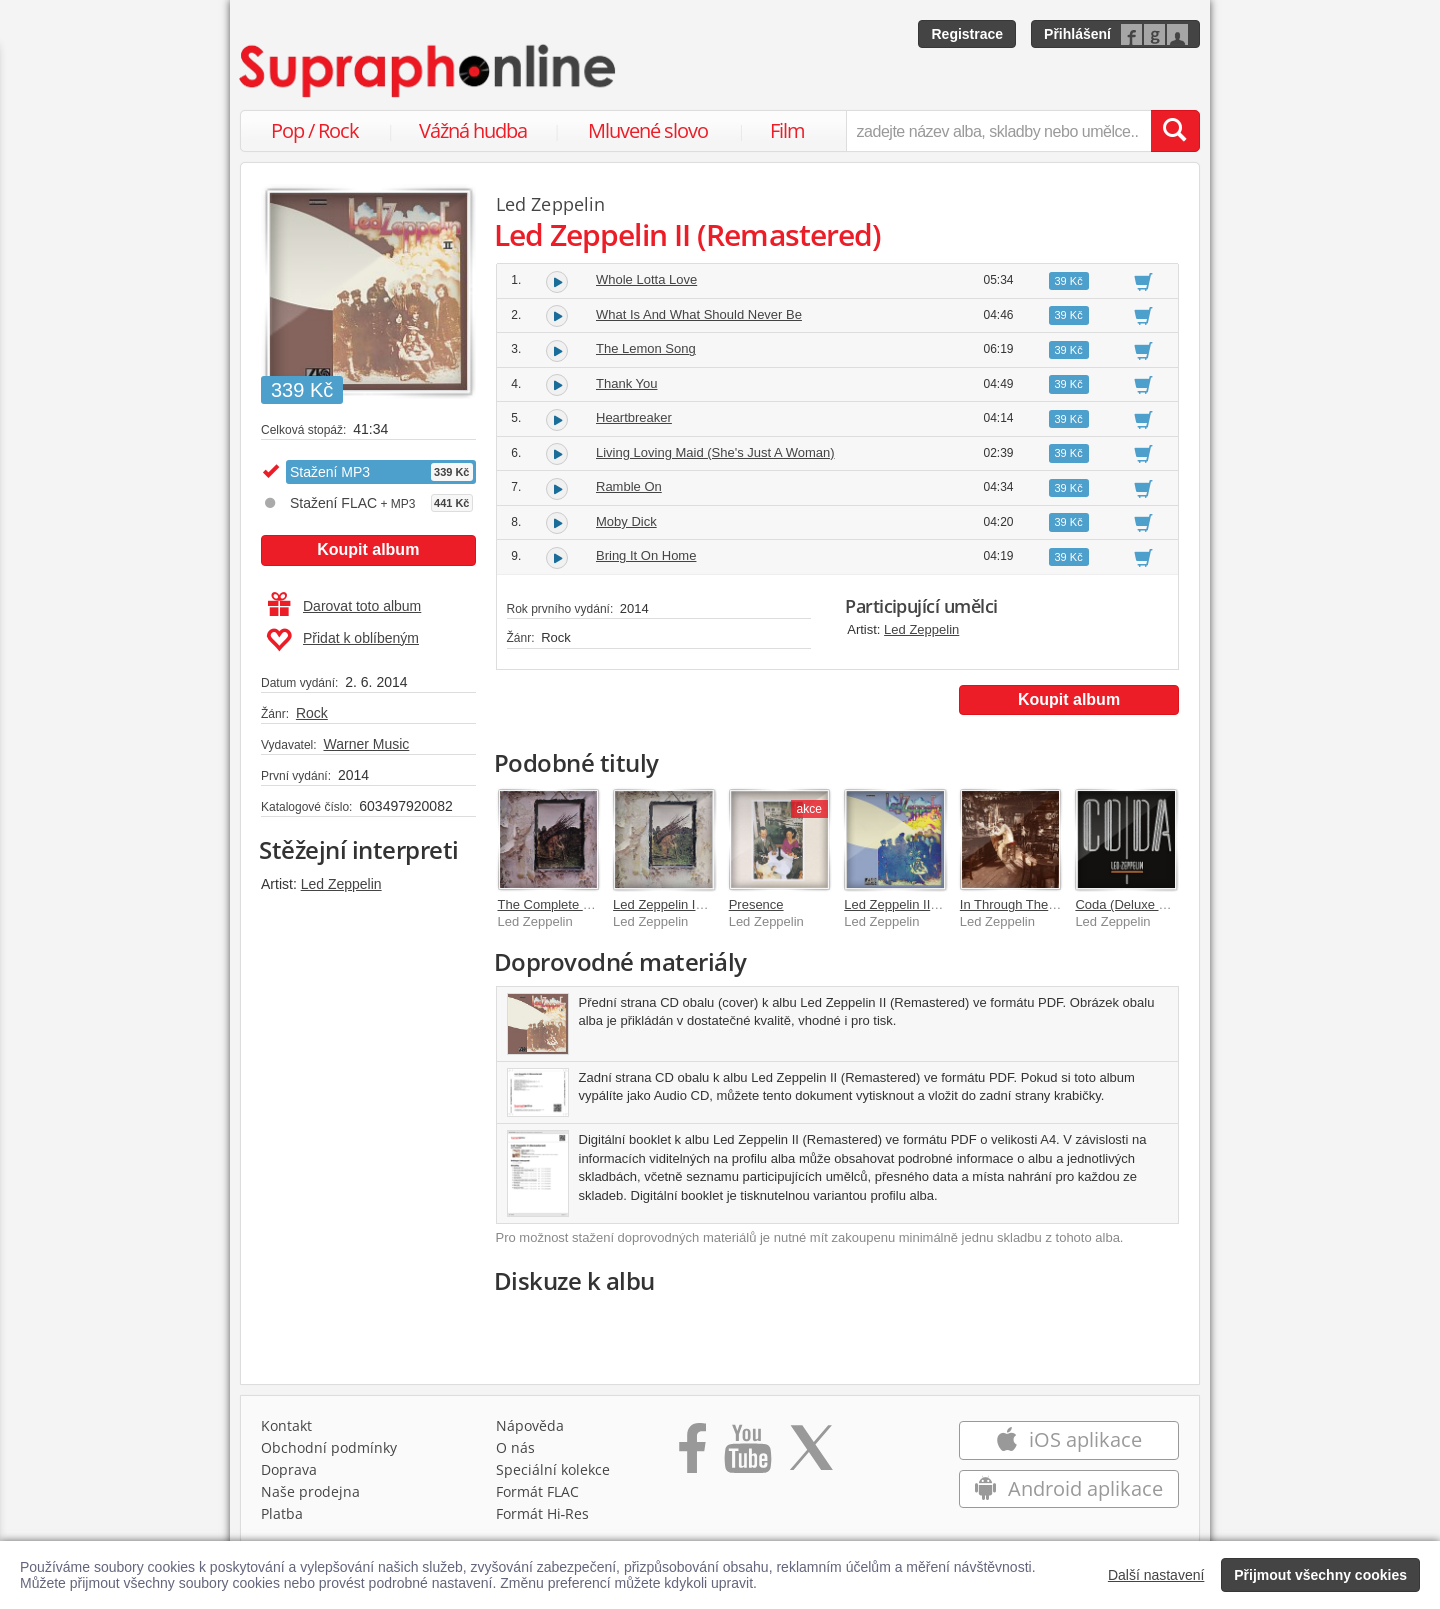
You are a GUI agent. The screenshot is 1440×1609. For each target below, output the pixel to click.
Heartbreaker (634, 417)
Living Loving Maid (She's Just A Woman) (715, 452)
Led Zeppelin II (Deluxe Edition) (935, 904)
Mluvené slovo (648, 130)
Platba (282, 1513)
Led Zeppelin (341, 884)
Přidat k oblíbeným (342, 640)
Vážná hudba (473, 130)
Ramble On (629, 486)
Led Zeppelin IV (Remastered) (700, 904)
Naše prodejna (310, 1491)
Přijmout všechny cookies (1320, 1575)
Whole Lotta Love (646, 279)
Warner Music (366, 744)
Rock (312, 713)
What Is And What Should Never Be (699, 314)
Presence (756, 904)
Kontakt (286, 1425)
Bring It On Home (646, 555)
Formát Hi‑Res (543, 1513)
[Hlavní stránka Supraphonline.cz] (429, 71)
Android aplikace (1068, 1488)
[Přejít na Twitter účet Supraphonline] (811, 1455)
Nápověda (530, 1425)
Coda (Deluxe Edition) (1138, 904)
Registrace (967, 34)
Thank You (626, 383)
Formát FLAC (537, 1491)
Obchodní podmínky (329, 1447)
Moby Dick (626, 521)
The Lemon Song (646, 348)
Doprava (289, 1469)
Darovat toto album (344, 606)
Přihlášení (1077, 34)
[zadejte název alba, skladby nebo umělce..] (998, 131)
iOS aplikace (1068, 1439)
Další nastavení (1156, 1575)
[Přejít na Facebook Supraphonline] (692, 1455)
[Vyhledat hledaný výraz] (1175, 131)
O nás (515, 1447)
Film (787, 130)
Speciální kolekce (553, 1469)
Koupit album (368, 549)
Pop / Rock (315, 130)
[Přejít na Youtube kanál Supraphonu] (747, 1455)
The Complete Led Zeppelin (578, 904)
